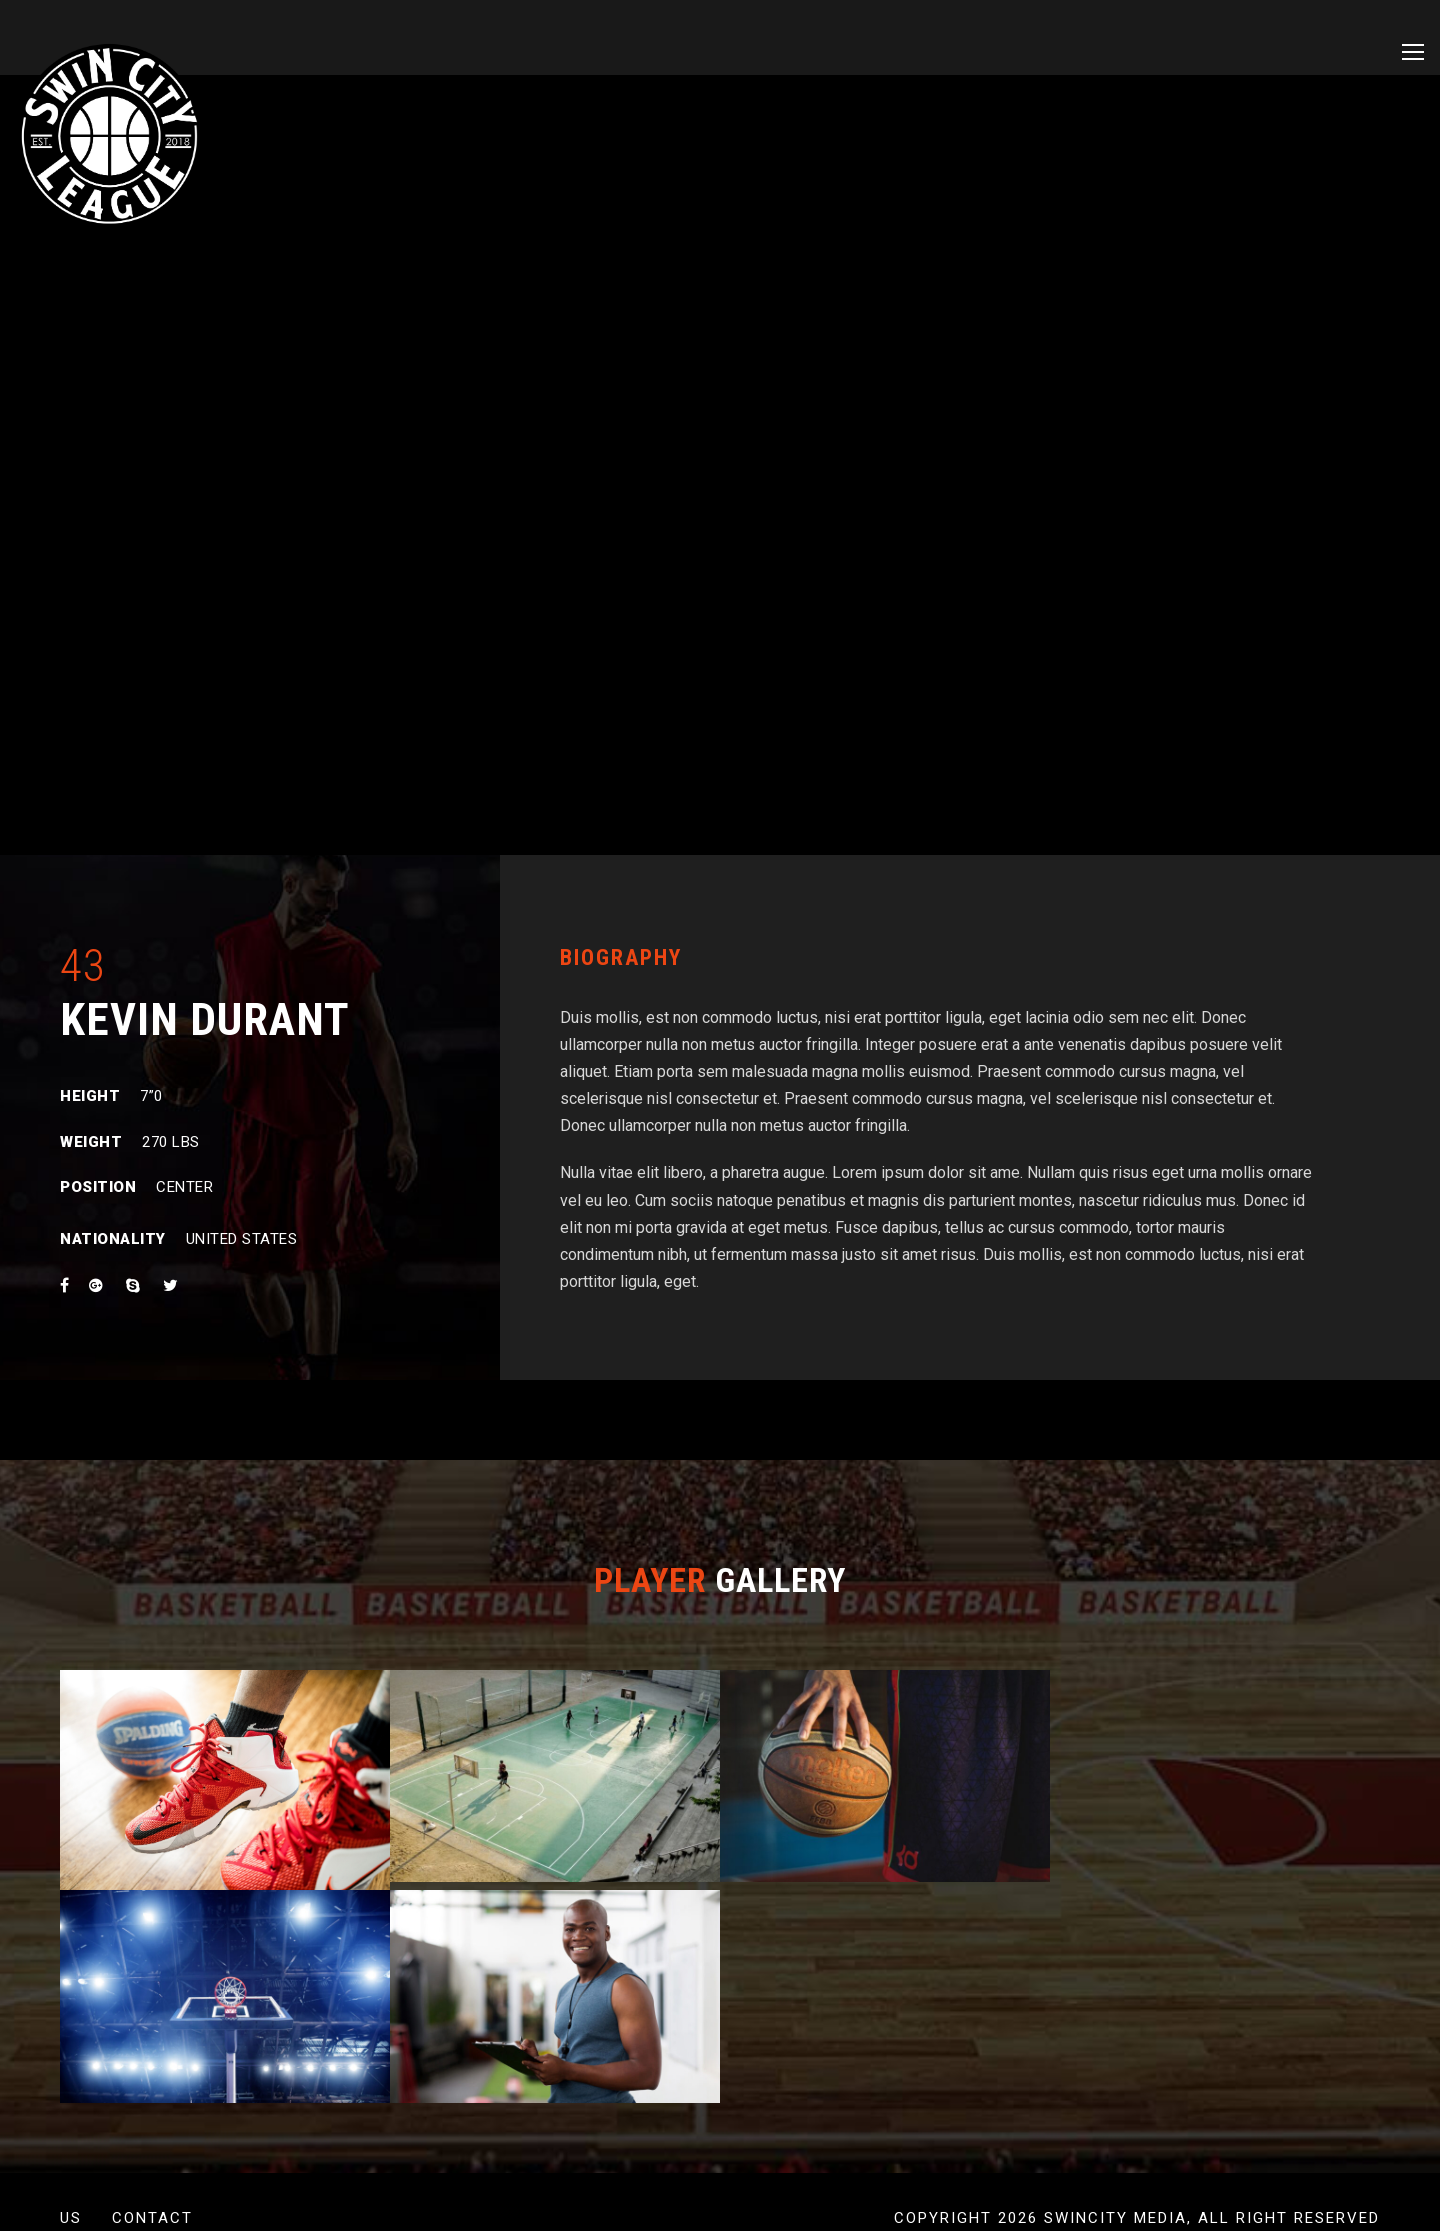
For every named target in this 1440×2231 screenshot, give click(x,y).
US (71, 2218)
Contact (152, 2218)
